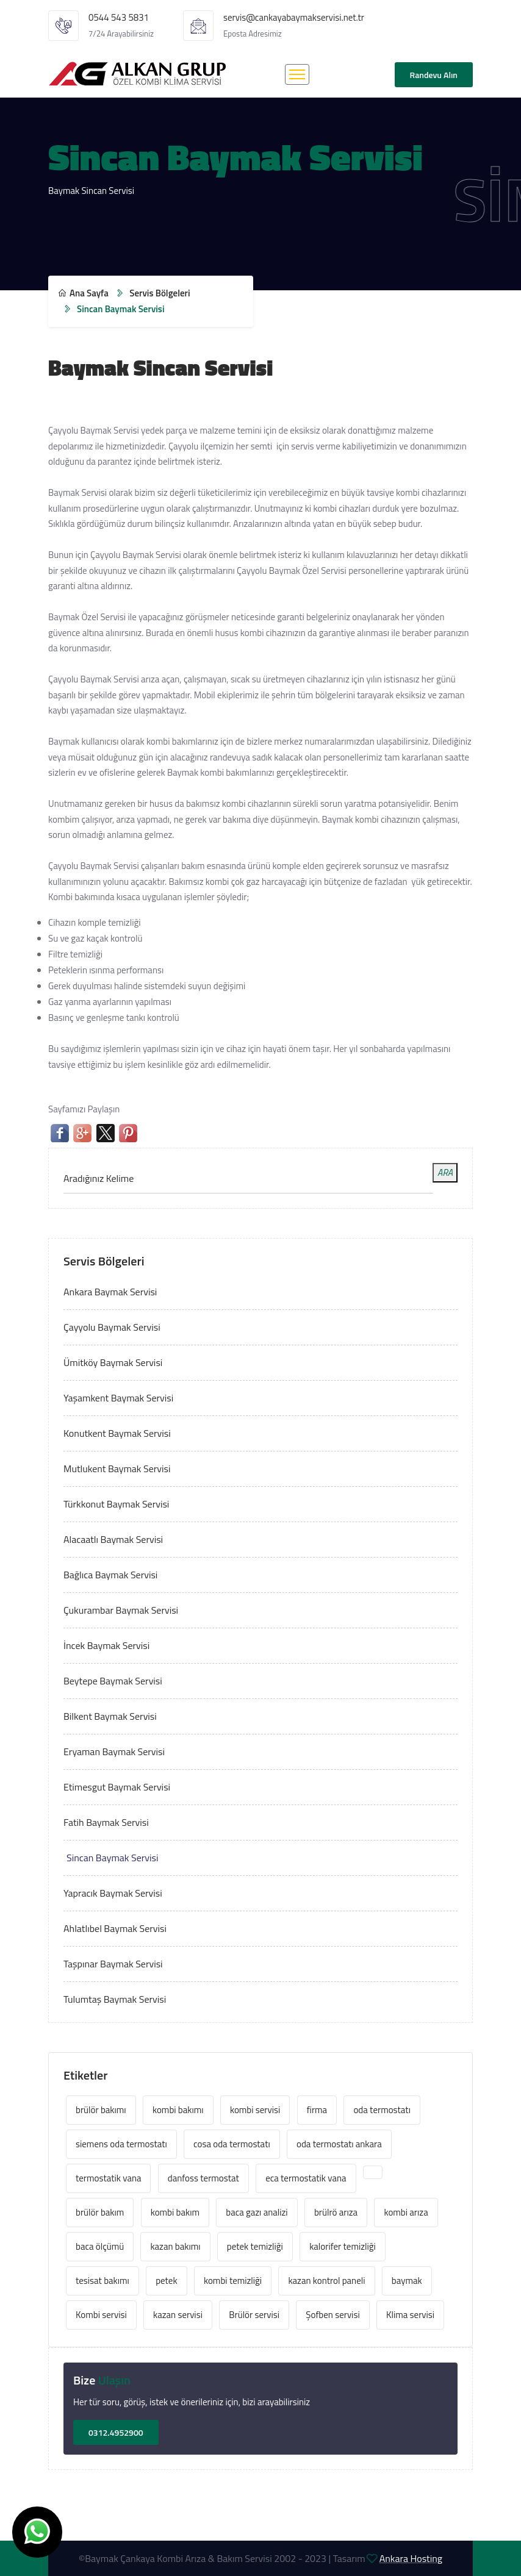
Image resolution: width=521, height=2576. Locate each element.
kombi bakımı (178, 2110)
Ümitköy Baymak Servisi (112, 1362)
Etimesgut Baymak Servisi (116, 1787)
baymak (407, 2281)
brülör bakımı (101, 2110)
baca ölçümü (100, 2246)
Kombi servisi (101, 2315)
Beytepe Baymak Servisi (112, 1680)
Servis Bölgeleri (159, 293)
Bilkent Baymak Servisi (110, 1716)
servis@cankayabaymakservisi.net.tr (293, 17)
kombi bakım (175, 2212)
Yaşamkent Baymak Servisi (118, 1397)
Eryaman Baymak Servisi (114, 1751)
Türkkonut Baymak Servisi (116, 1504)
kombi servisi (255, 2110)
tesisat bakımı (102, 2281)
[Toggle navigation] (297, 74)
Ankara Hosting (410, 2558)
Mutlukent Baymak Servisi (117, 1468)
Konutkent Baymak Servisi (117, 1433)
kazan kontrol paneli (326, 2281)
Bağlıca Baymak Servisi (110, 1574)
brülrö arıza (336, 2212)
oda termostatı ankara (339, 2144)
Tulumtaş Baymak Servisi (114, 1999)
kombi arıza (406, 2212)
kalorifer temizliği (342, 2246)
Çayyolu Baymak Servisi (111, 1327)
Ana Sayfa (83, 293)
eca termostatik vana (305, 2178)
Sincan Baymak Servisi (112, 1857)
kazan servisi (178, 2315)
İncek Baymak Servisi (106, 1645)
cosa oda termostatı (231, 2144)
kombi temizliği (233, 2281)
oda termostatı (381, 2110)
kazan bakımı (175, 2246)
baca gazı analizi (256, 2212)
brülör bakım (100, 2212)
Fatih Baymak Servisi (106, 1822)
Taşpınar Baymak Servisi (113, 1963)
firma (317, 2110)
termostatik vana (108, 2178)
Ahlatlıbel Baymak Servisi (115, 1928)
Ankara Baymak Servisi (110, 1291)
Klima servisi (410, 2315)
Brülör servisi (254, 2315)
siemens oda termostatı (121, 2144)
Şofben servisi (332, 2315)
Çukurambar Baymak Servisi (120, 1610)
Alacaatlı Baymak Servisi (113, 1539)
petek (166, 2281)
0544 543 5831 (118, 17)
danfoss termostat (203, 2178)
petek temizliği (255, 2246)
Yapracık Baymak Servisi (112, 1893)
